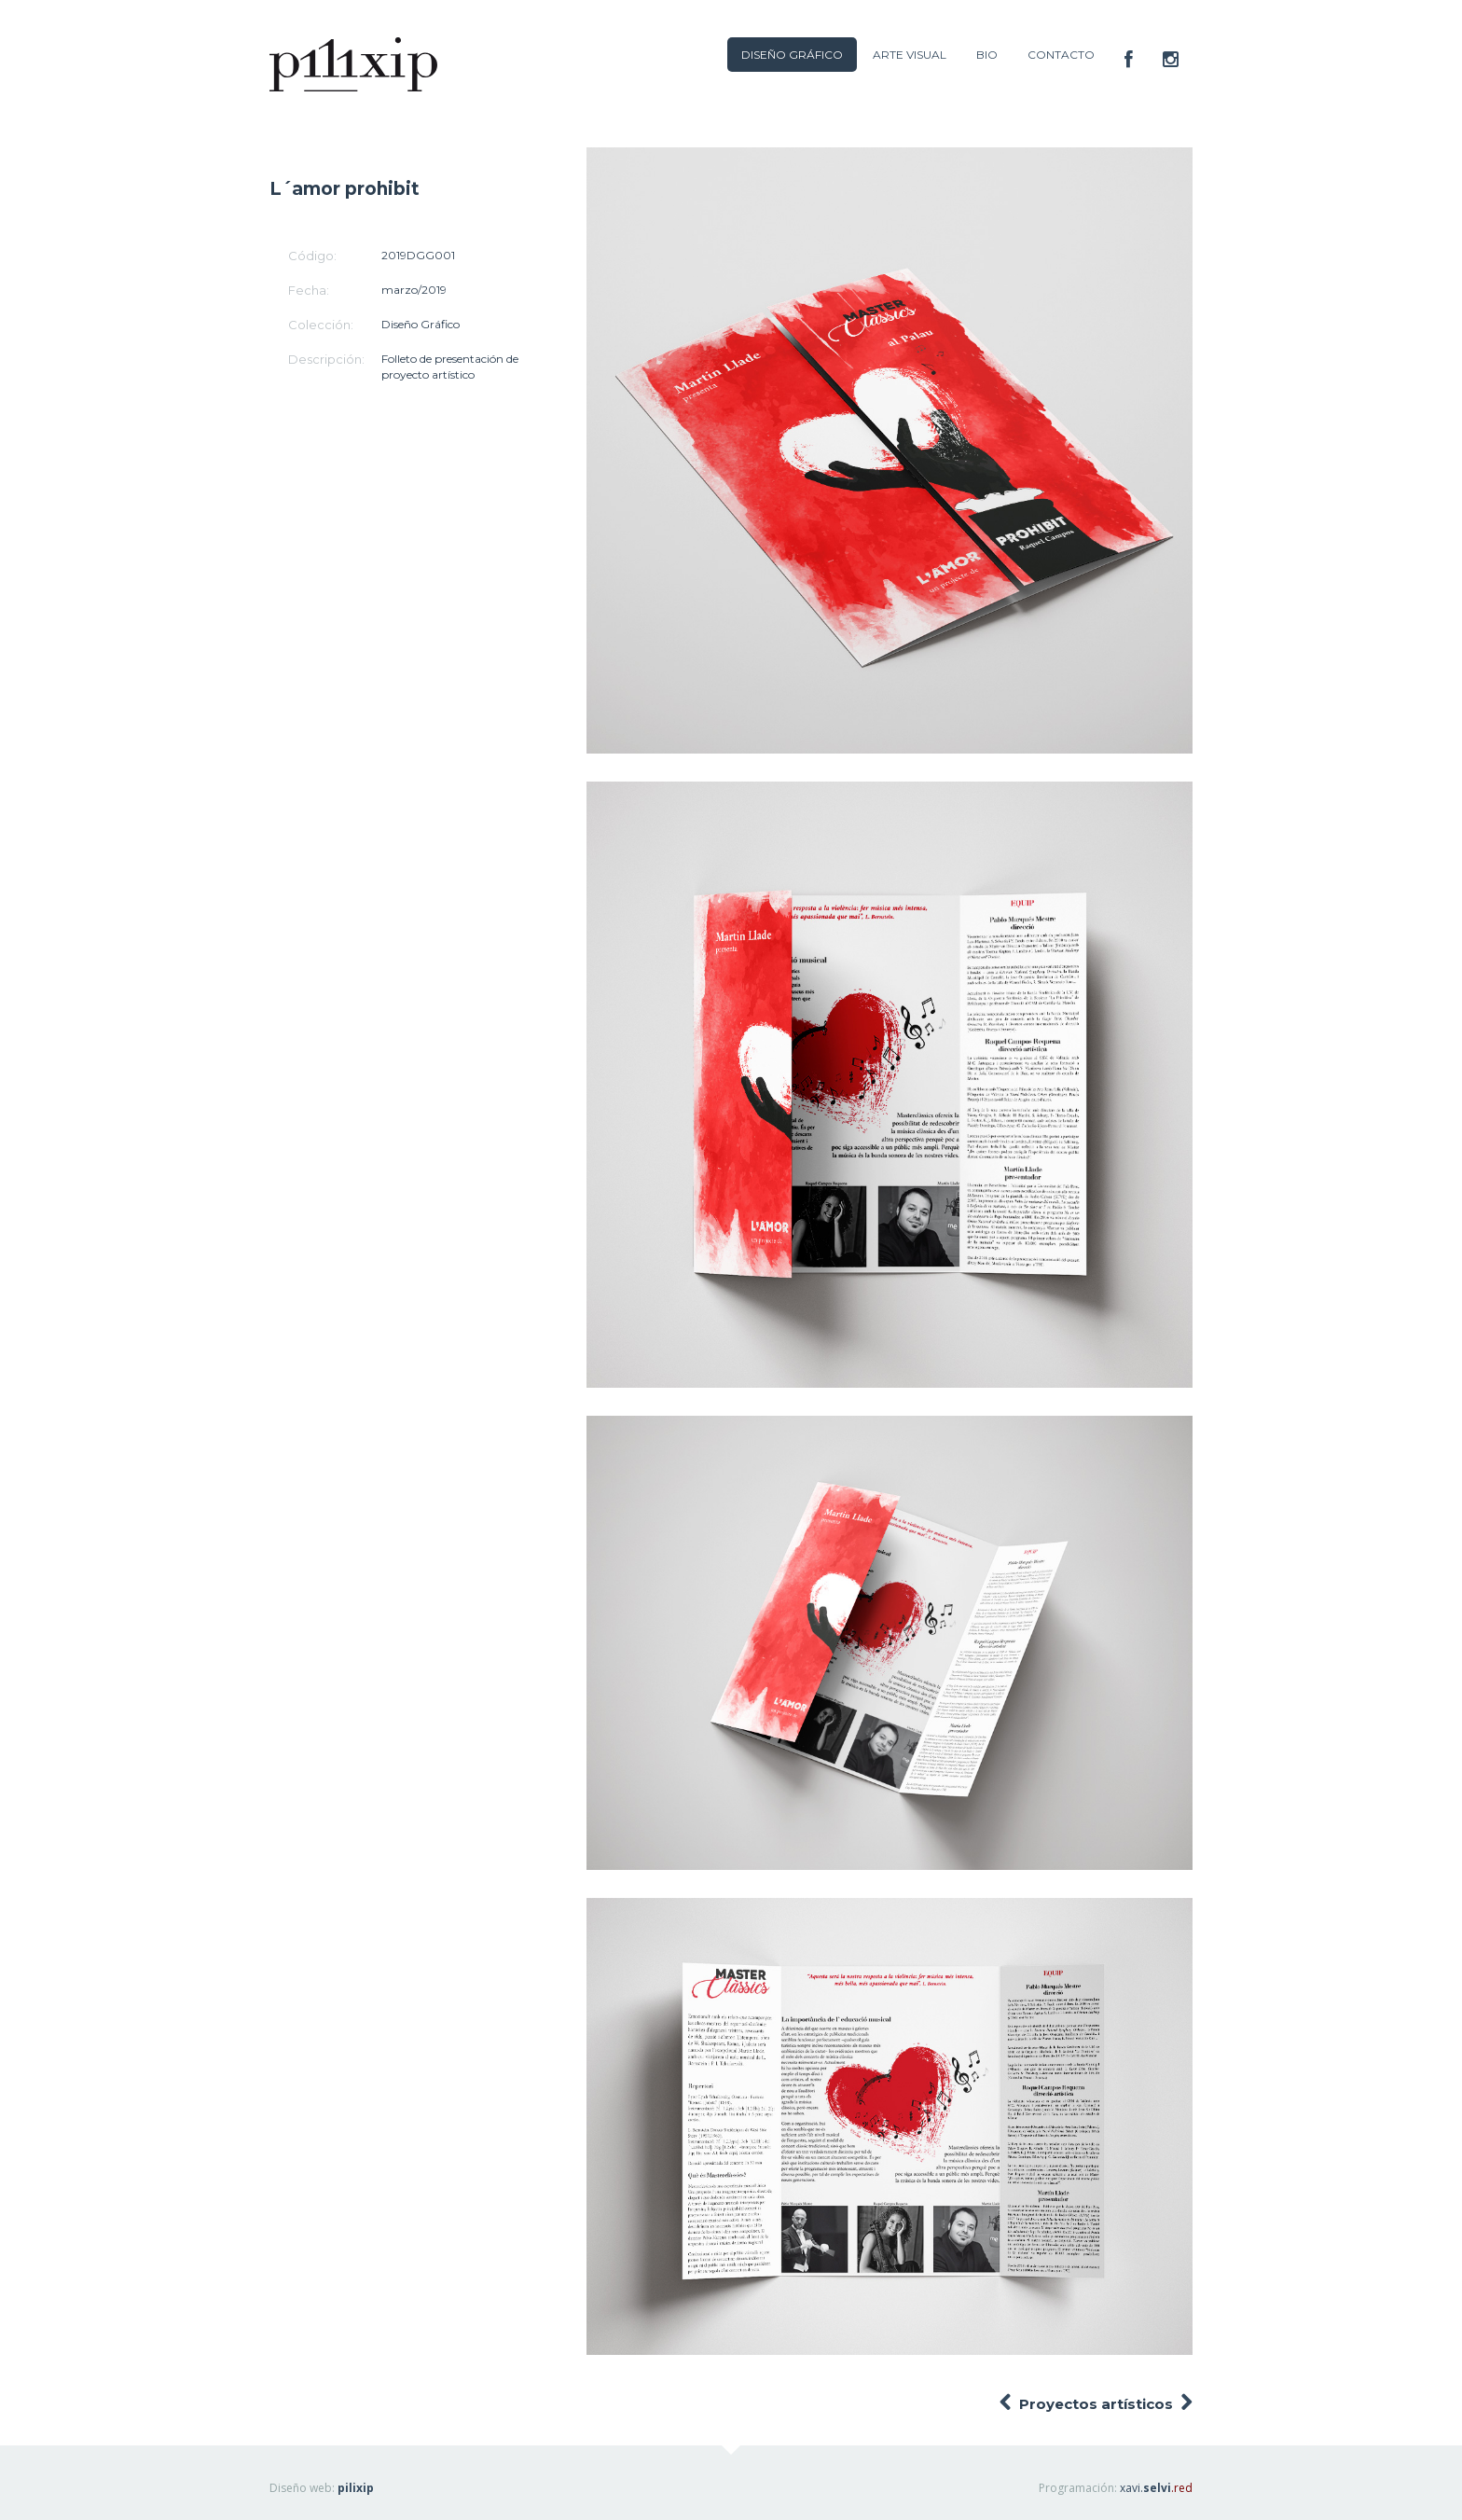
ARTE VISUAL (909, 55)
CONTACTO (1061, 55)
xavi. (1156, 2488)
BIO (987, 55)
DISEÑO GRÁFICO (792, 55)
